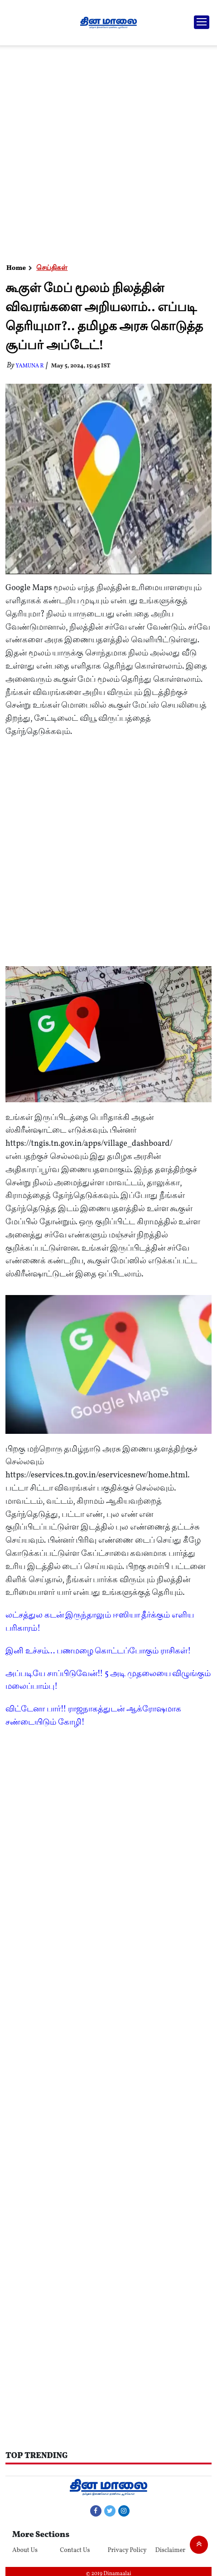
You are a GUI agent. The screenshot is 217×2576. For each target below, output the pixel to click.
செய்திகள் (52, 268)
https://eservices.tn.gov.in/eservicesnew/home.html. (97, 1475)
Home (16, 268)
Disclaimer (170, 2550)
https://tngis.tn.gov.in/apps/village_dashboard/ (89, 1143)
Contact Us (75, 2550)
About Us (25, 2550)
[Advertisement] (106, 152)
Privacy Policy (126, 2550)
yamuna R (30, 366)
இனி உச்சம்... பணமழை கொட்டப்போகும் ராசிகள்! (98, 1651)
